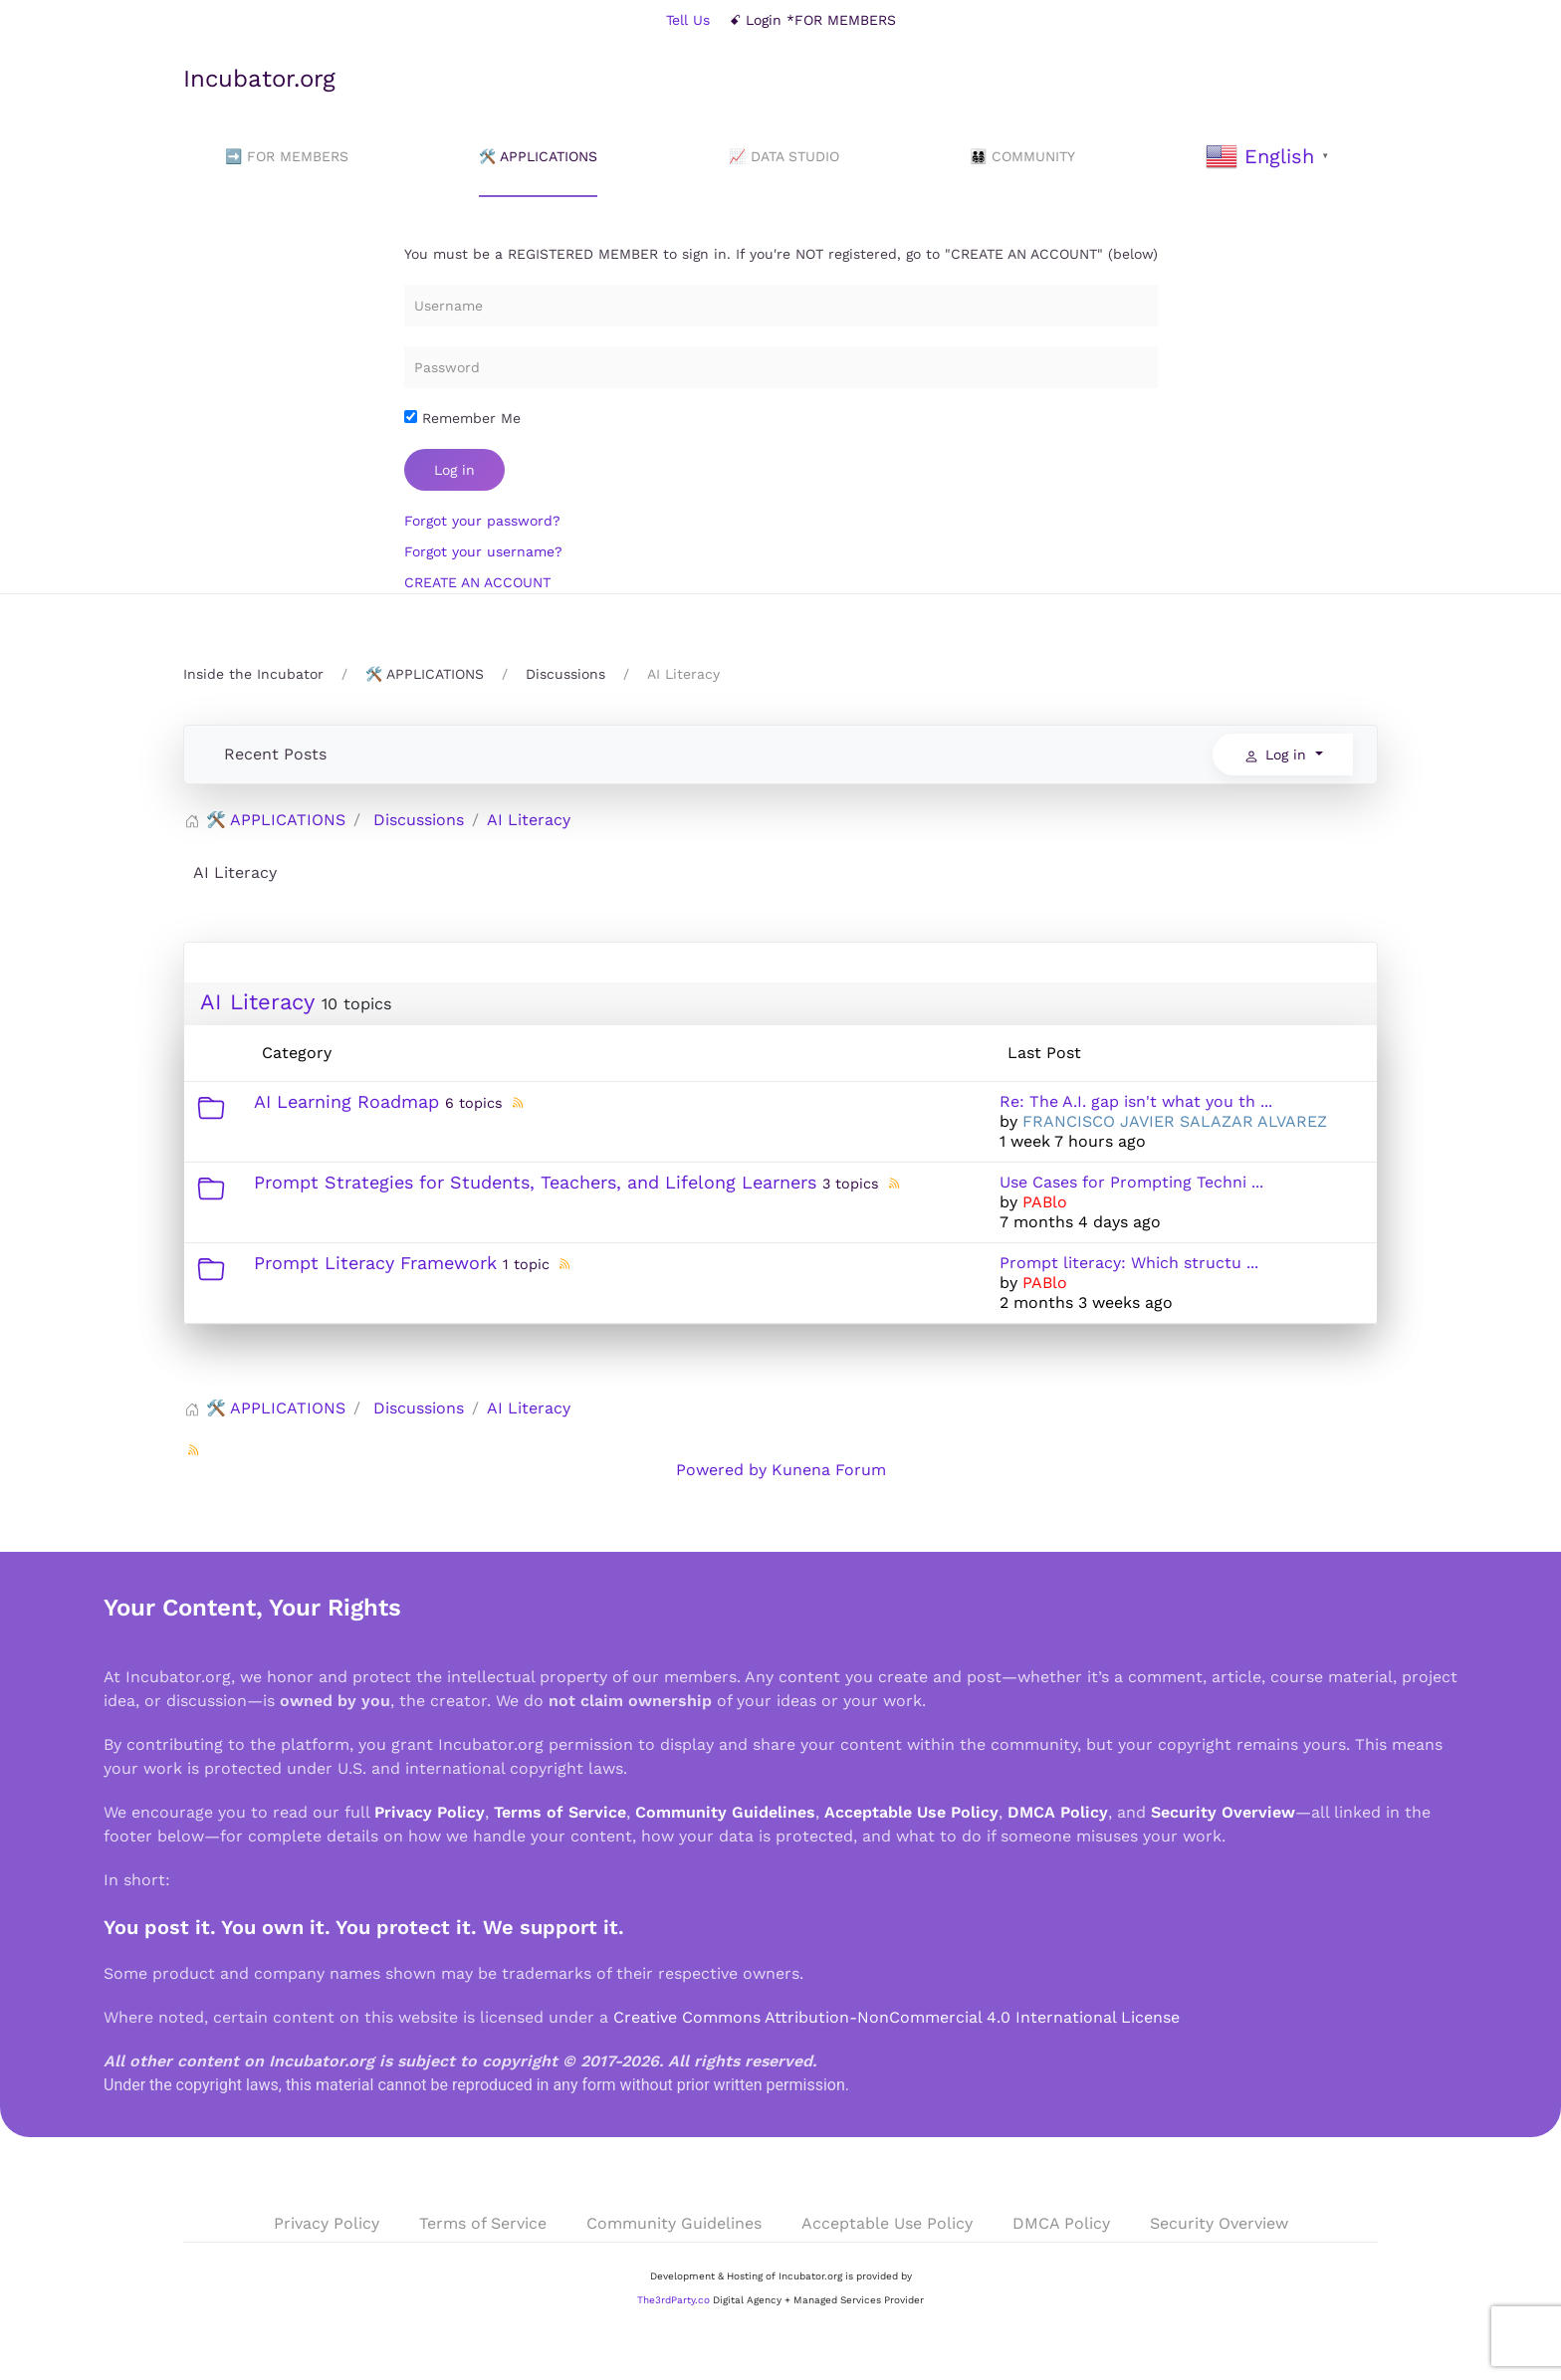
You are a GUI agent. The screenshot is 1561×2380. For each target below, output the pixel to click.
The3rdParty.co (673, 2299)
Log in (454, 470)
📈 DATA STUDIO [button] (784, 156)
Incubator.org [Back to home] (259, 79)
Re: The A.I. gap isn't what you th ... (1136, 1101)
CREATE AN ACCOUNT (477, 582)
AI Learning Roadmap (346, 1101)
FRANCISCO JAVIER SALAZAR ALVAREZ (1174, 1121)
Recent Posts (275, 754)
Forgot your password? (482, 521)
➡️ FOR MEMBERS (286, 156)
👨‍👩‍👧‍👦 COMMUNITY (1022, 156)
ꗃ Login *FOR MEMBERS (813, 20)
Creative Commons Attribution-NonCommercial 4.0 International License (896, 2017)
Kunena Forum (829, 1469)
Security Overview (1223, 1812)
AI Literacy (257, 1001)
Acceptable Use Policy (911, 1812)
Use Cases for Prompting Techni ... (1131, 1182)
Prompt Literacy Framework (375, 1262)
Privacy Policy (429, 1812)
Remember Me (462, 418)
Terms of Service (560, 1812)
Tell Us (688, 20)
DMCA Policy (1057, 1812)
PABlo (1044, 1201)
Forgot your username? (483, 551)
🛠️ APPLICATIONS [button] (538, 156)
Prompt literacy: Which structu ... (1129, 1262)
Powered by (721, 1469)
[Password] (781, 367)
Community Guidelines (725, 1812)
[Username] (781, 305)
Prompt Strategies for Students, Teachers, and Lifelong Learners (535, 1182)
